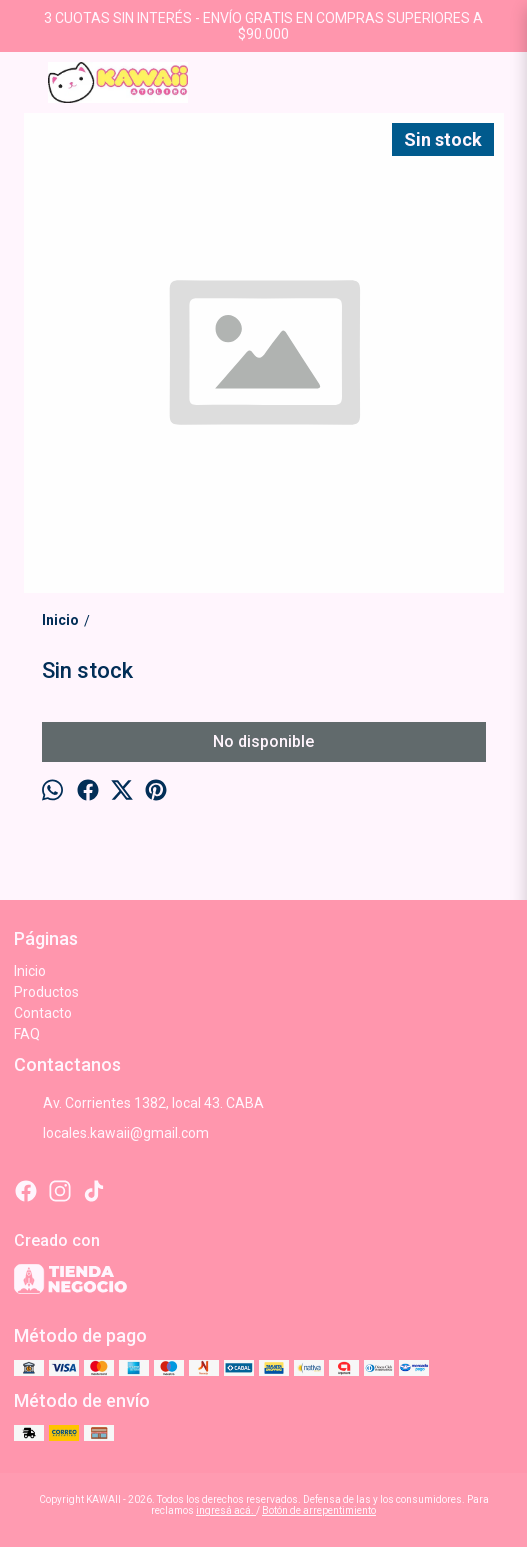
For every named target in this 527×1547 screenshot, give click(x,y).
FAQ (27, 1034)
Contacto (43, 1013)
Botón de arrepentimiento (319, 1510)
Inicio (30, 971)
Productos (46, 992)
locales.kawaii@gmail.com (111, 1134)
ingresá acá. (226, 1510)
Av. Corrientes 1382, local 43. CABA (139, 1104)
